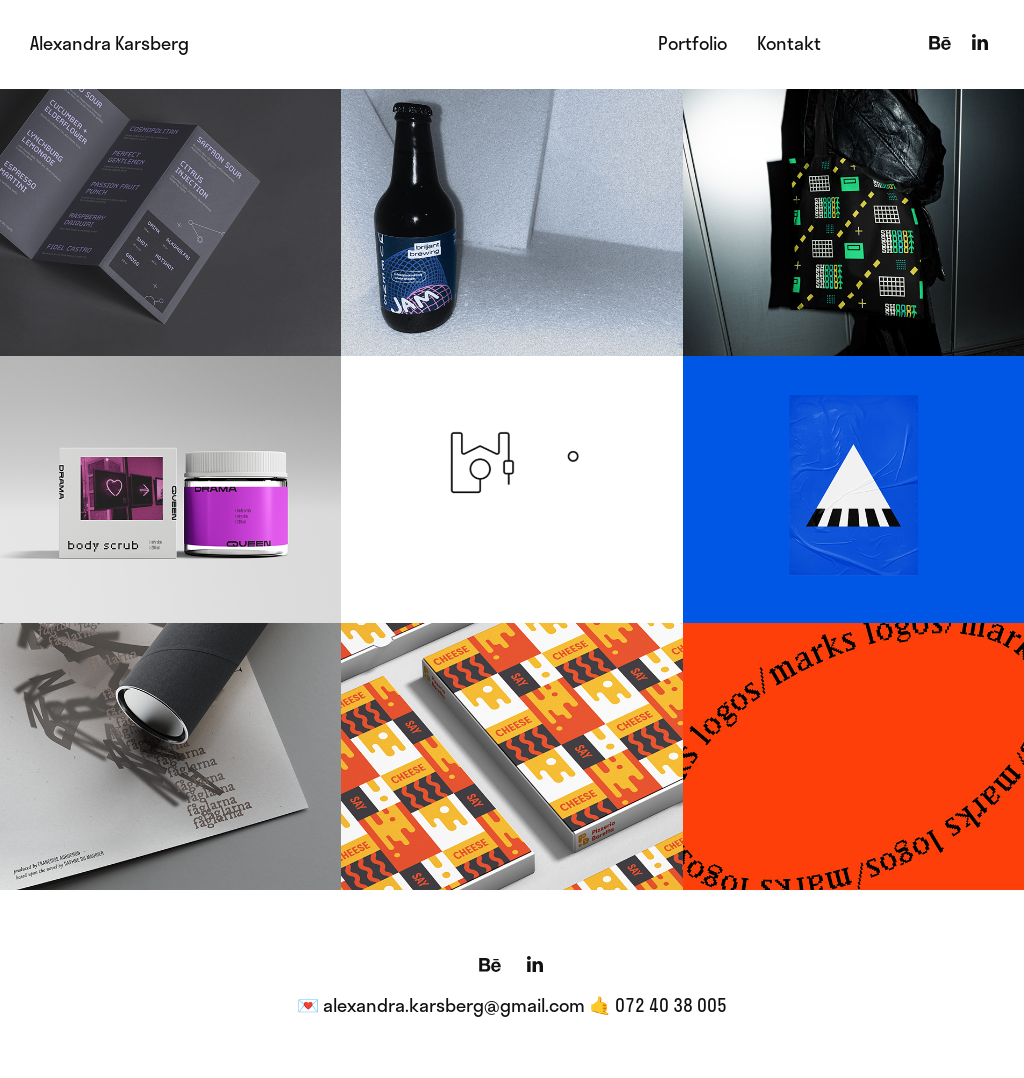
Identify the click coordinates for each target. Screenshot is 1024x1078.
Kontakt (789, 43)
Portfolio (692, 43)
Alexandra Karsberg (109, 43)
